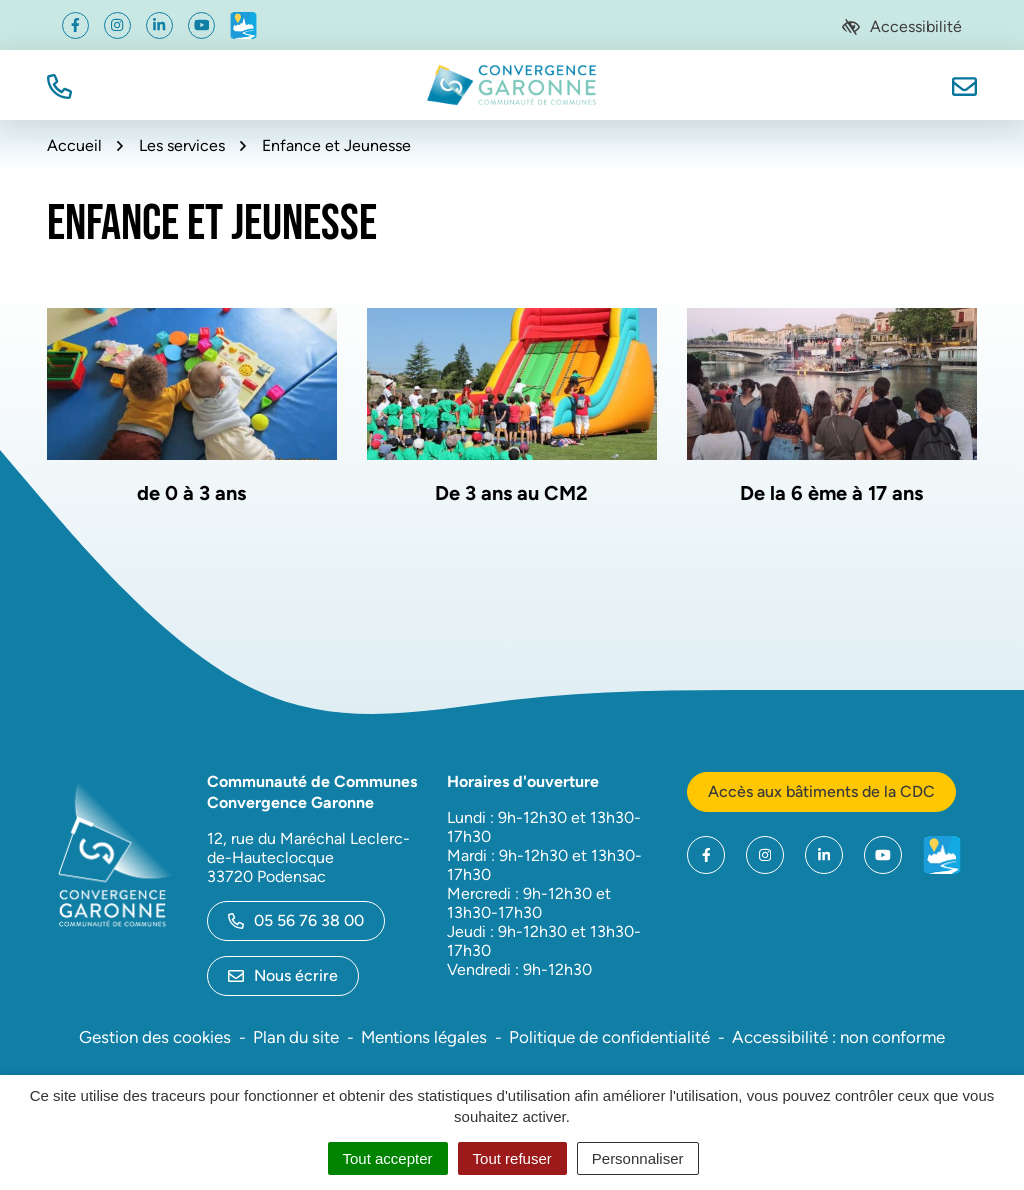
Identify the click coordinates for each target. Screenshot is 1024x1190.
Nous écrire (283, 975)
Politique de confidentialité (609, 1037)
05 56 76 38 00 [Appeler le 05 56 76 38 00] (296, 920)
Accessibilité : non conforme (838, 1037)
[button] (59, 84)
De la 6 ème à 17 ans (831, 493)
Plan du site (296, 1037)
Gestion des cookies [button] (155, 1037)
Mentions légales (424, 1037)
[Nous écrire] (964, 84)
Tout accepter (388, 1158)
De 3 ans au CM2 (511, 493)
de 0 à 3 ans (191, 493)
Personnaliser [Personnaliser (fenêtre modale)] (638, 1158)
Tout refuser (512, 1158)
